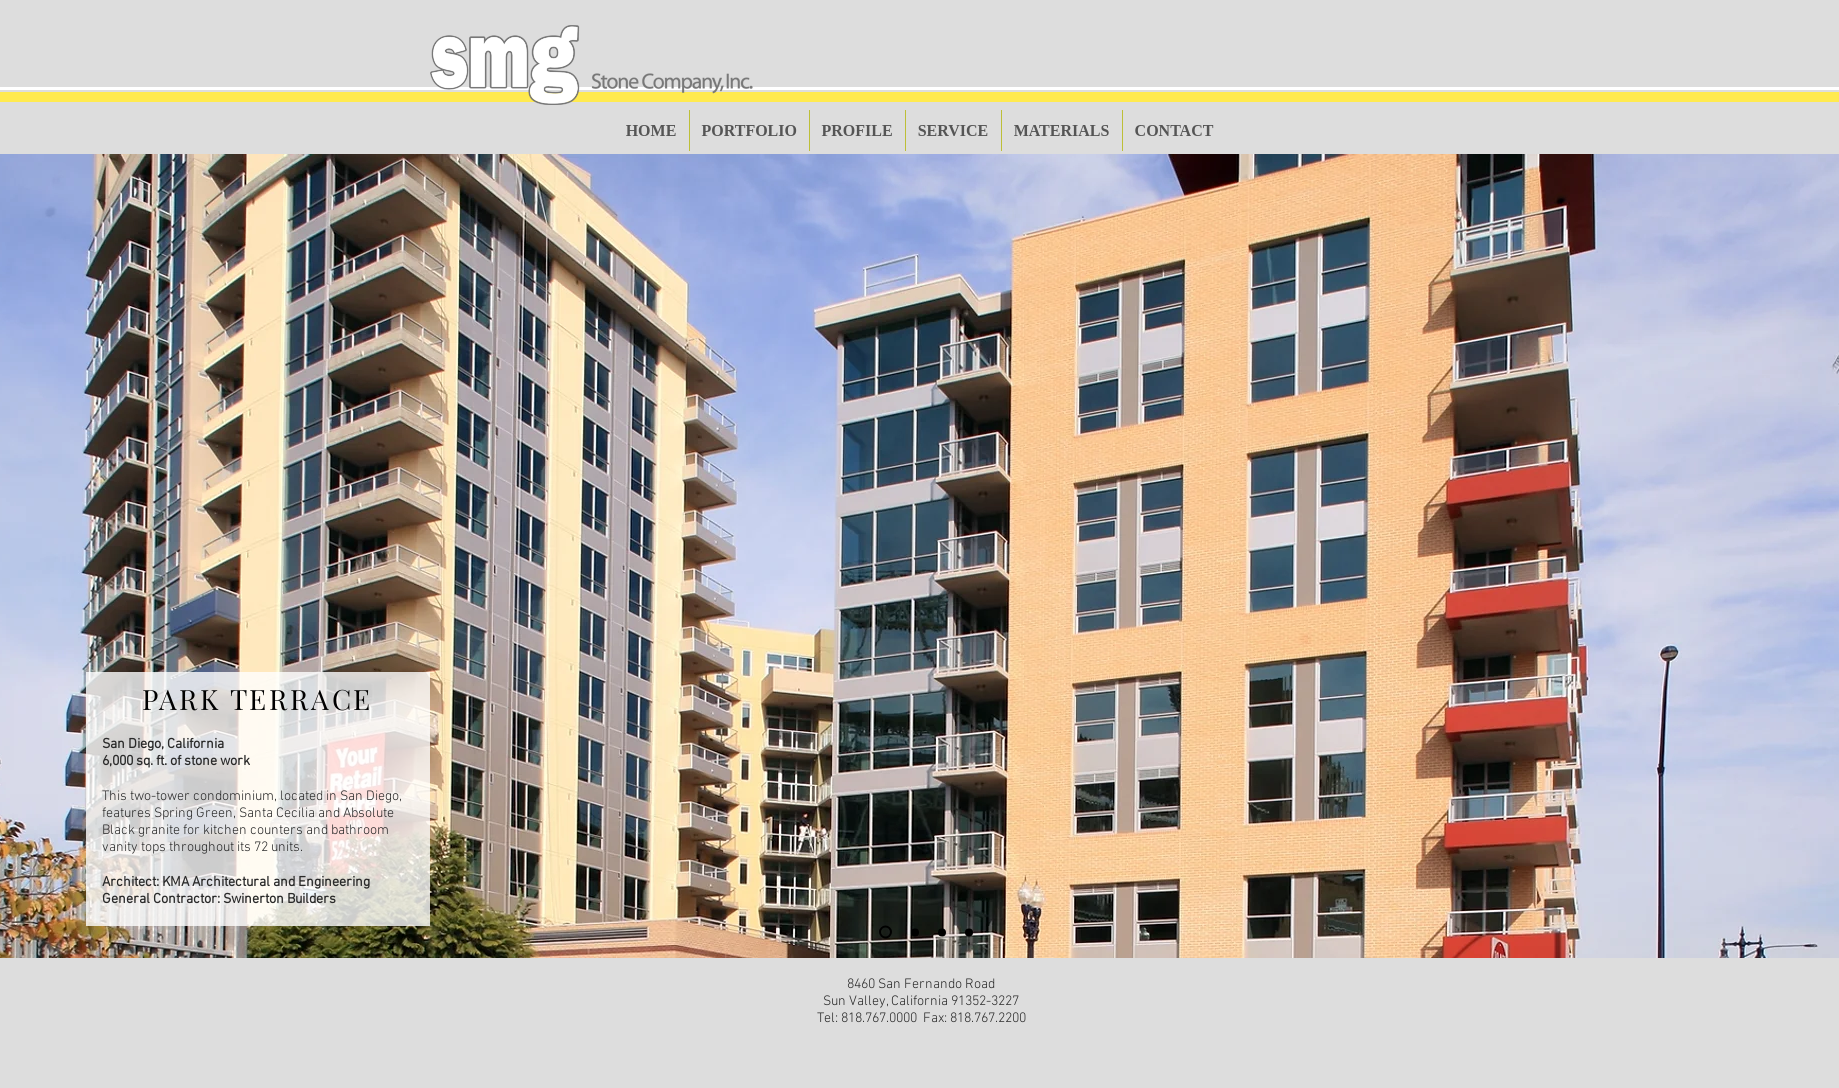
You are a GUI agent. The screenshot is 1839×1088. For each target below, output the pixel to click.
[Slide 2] (915, 932)
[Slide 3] (942, 932)
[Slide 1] (885, 932)
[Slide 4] (969, 932)
